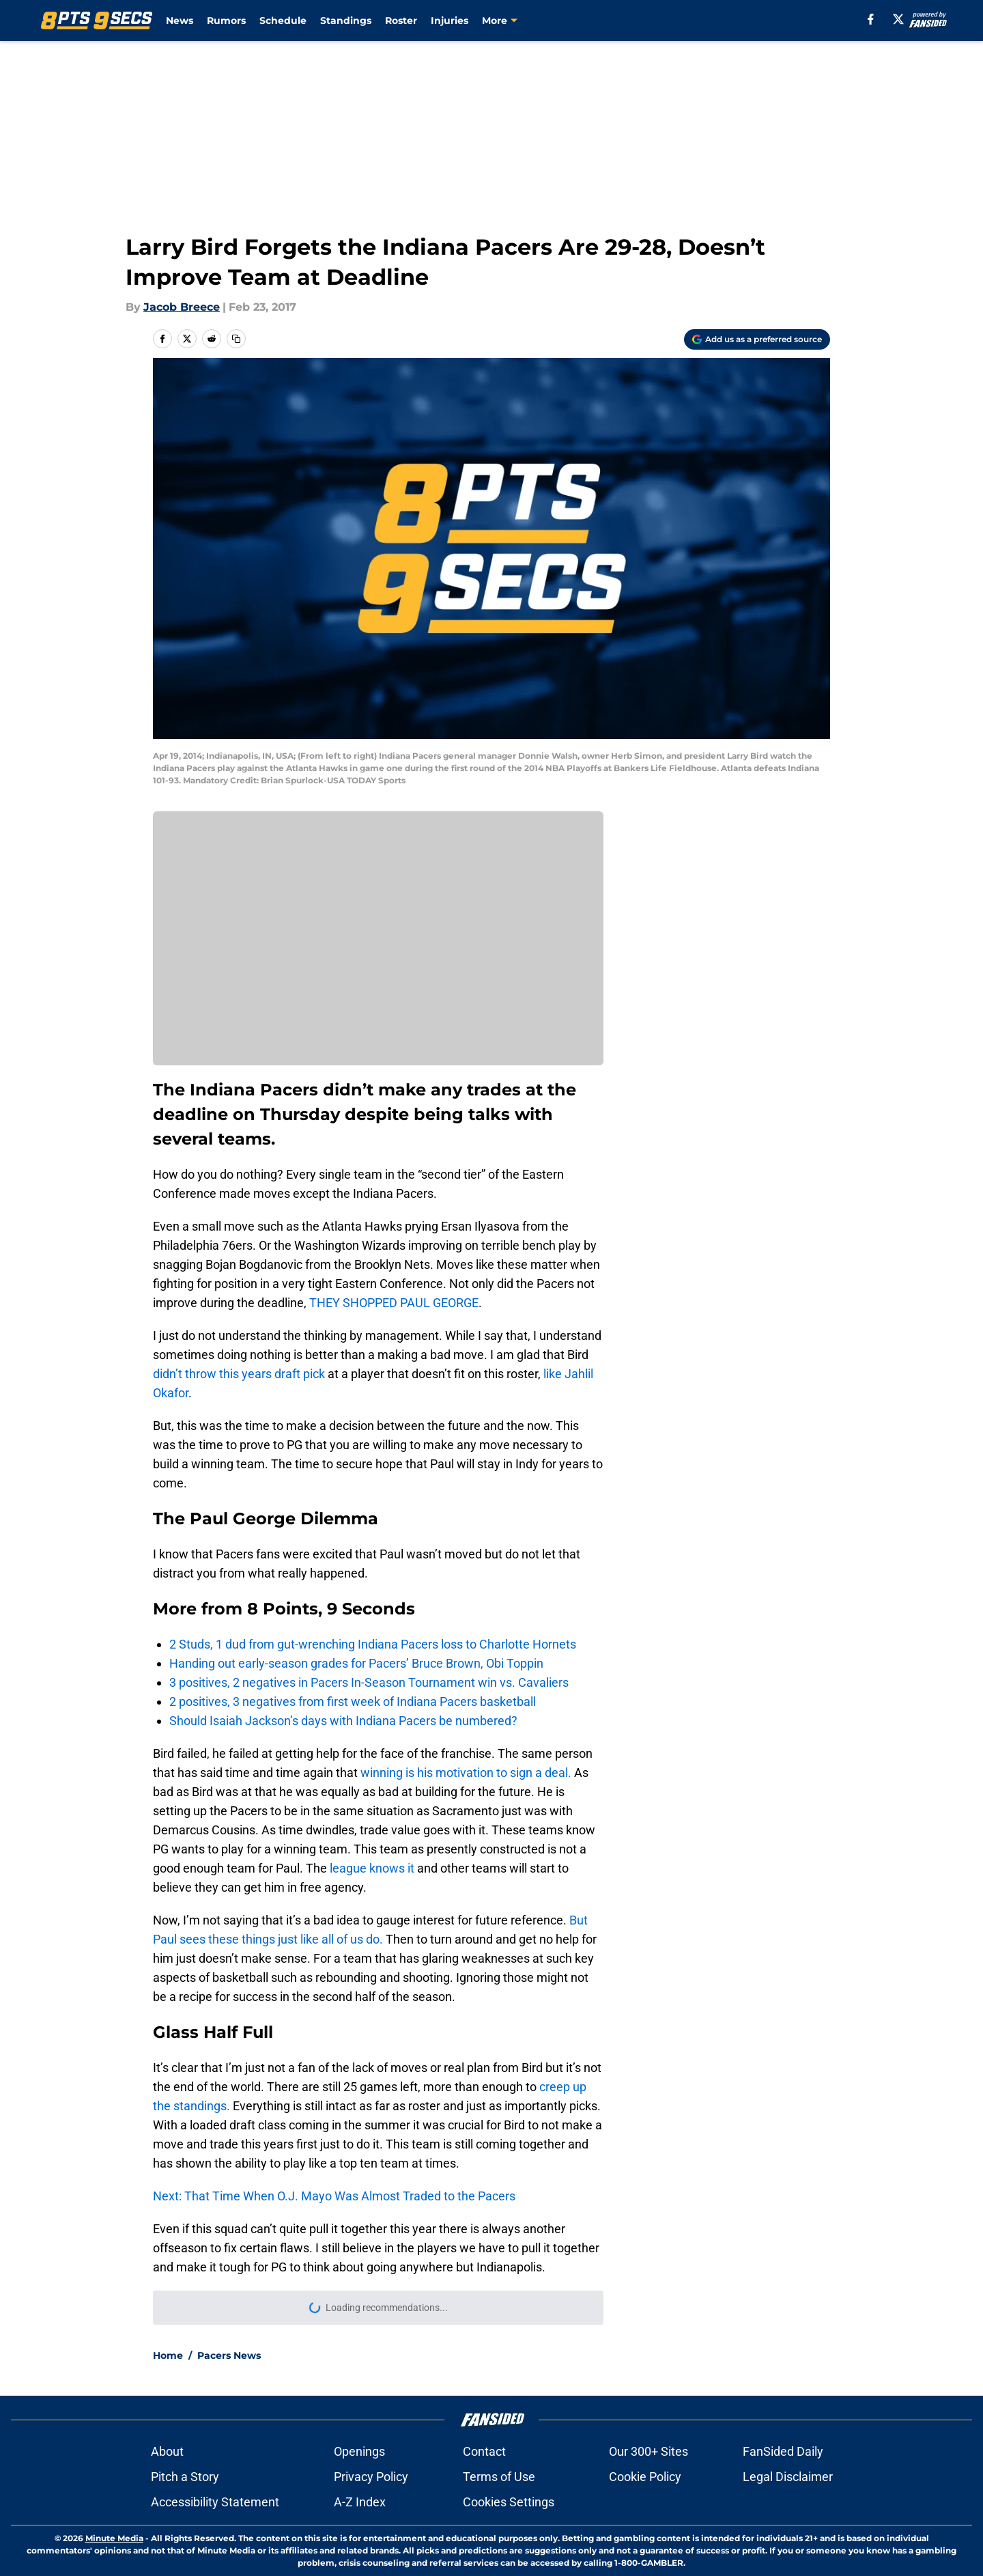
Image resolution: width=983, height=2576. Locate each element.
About (167, 2451)
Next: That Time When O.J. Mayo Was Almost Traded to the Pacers (334, 2196)
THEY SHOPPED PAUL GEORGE (394, 1303)
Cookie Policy (645, 2476)
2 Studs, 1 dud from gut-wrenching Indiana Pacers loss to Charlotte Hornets (372, 1644)
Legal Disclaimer (788, 2476)
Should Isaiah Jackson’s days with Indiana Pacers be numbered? (343, 1720)
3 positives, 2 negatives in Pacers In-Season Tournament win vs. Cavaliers (369, 1682)
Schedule (283, 20)
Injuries (449, 20)
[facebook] (871, 19)
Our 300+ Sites (648, 2451)
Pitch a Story (185, 2476)
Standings (345, 20)
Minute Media (114, 2538)
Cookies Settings (508, 2502)
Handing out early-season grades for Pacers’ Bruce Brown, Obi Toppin (356, 1663)
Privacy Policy (371, 2476)
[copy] (236, 338)
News (179, 20)
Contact (484, 2451)
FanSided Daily (783, 2451)
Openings (359, 2451)
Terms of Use (499, 2476)
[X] (898, 19)
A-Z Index (360, 2502)
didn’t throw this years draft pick (239, 1374)
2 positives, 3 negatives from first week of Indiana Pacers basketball (352, 1701)
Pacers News (229, 2355)
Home (168, 2355)
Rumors (226, 20)
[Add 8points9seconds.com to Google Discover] (757, 339)
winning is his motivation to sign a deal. (465, 1772)
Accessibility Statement (215, 2502)
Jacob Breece (181, 306)
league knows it (372, 1868)
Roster (401, 20)
